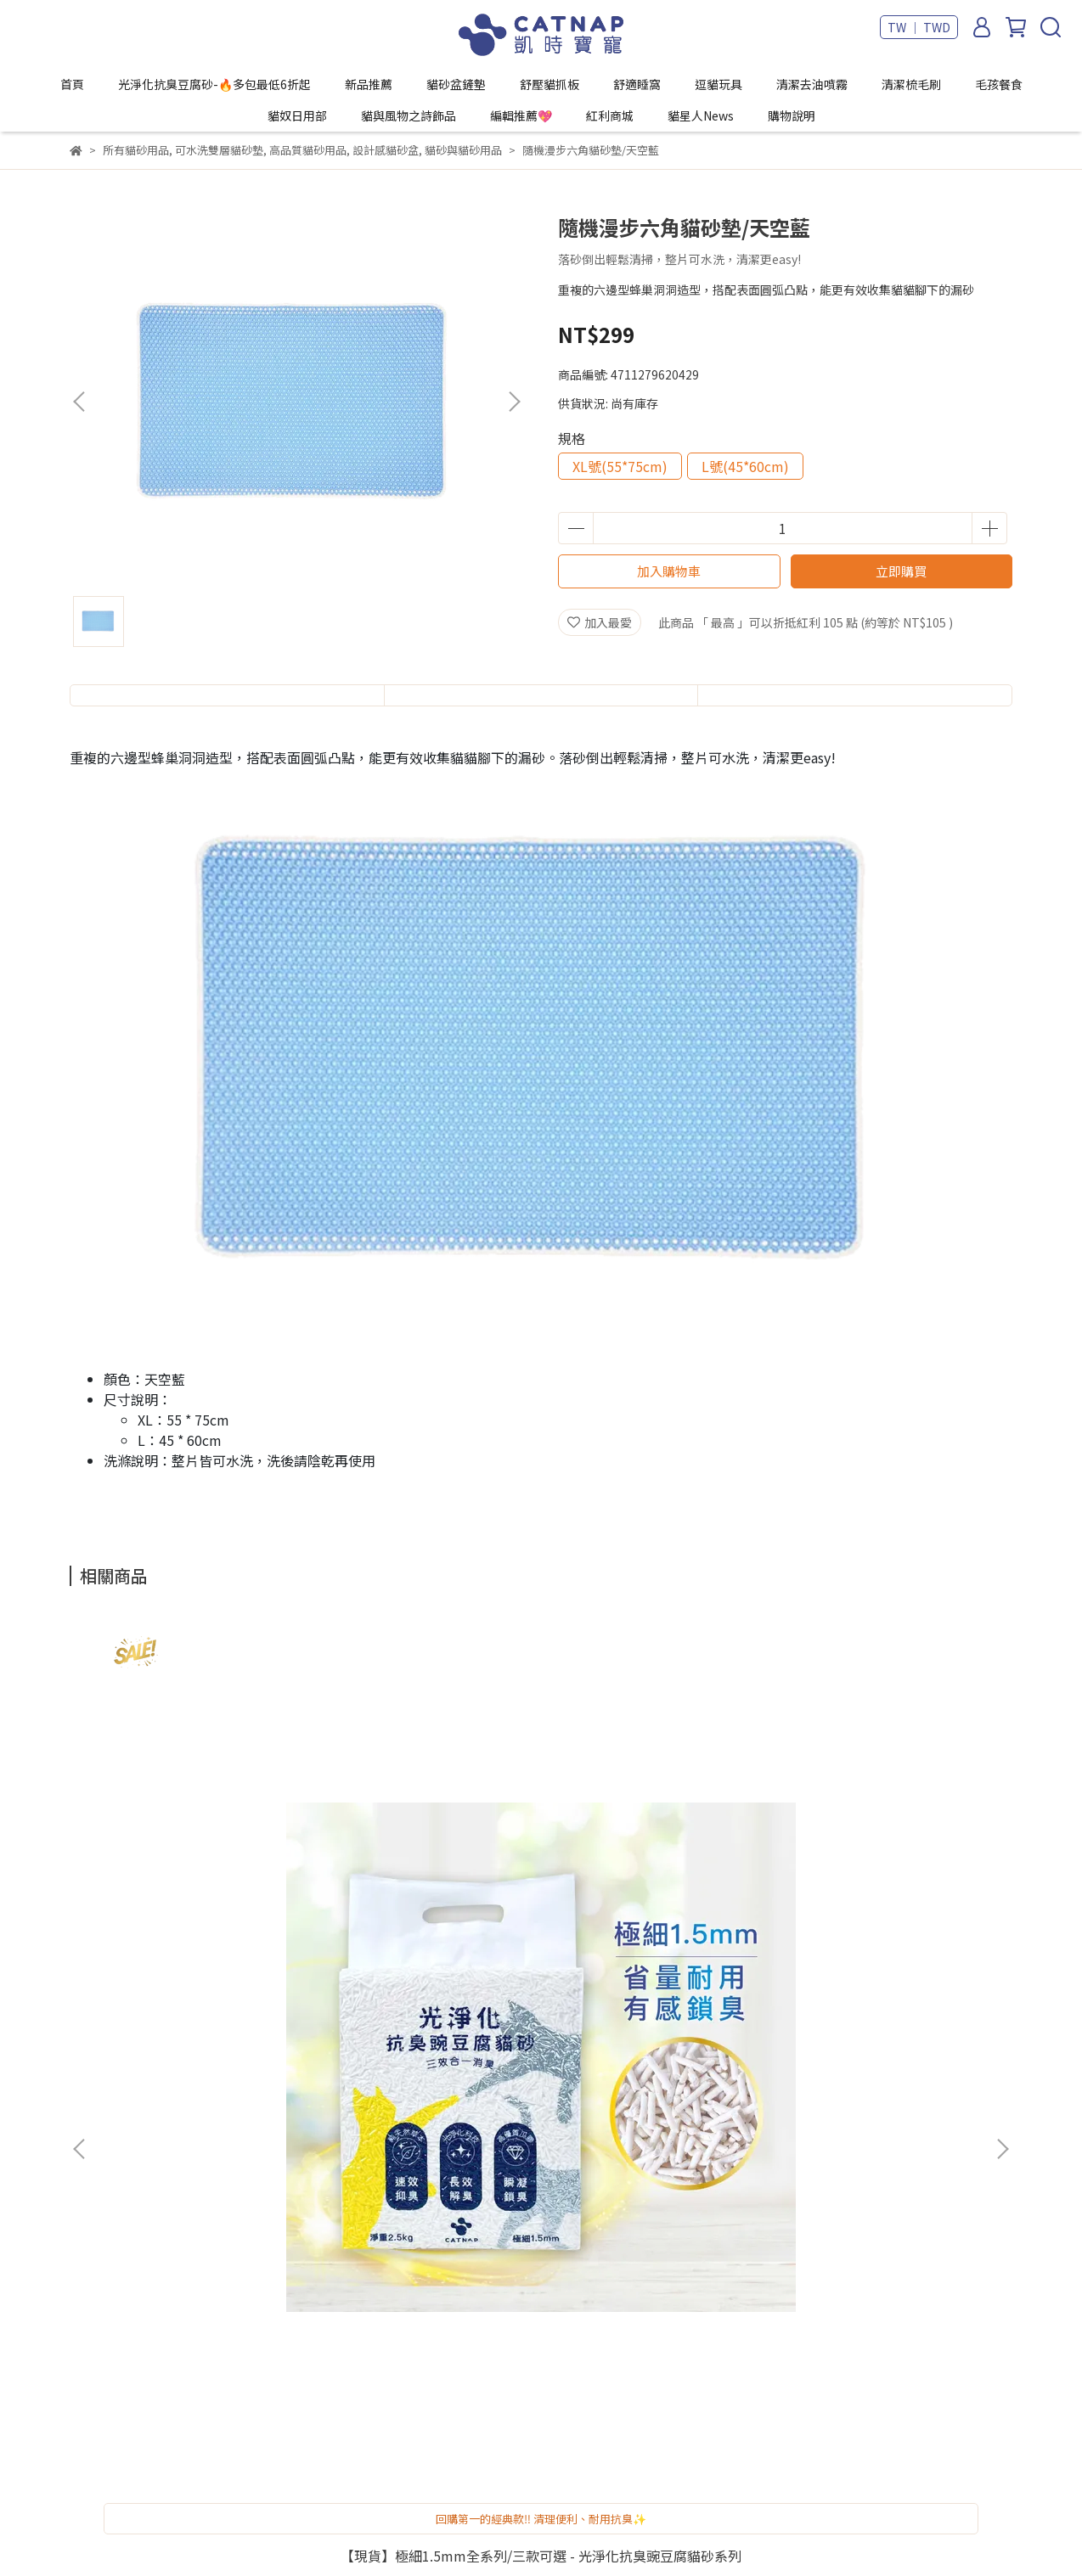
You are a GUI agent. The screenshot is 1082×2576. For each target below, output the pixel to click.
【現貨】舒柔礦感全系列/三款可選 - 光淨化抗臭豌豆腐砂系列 (426, 1876)
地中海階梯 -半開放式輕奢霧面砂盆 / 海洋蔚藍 (885, 1876)
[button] (514, 401)
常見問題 (313, 2109)
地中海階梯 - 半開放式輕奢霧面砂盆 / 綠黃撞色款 (655, 1876)
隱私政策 (313, 2159)
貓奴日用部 (297, 115)
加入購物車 (669, 571)
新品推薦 (368, 84)
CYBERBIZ (564, 2532)
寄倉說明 (313, 2083)
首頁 (72, 84)
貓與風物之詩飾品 (408, 115)
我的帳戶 (313, 2058)
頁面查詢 (313, 2210)
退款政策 (313, 2134)
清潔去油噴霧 (812, 84)
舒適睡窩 (637, 84)
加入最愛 (599, 622)
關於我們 (313, 2185)
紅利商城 (610, 115)
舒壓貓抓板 (549, 84)
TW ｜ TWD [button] (919, 27)
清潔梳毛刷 (911, 84)
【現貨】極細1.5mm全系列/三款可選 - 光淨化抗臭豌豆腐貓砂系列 (197, 1876)
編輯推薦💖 (521, 115)
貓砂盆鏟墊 (456, 84)
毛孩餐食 (999, 84)
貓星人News (701, 115)
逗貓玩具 (718, 84)
